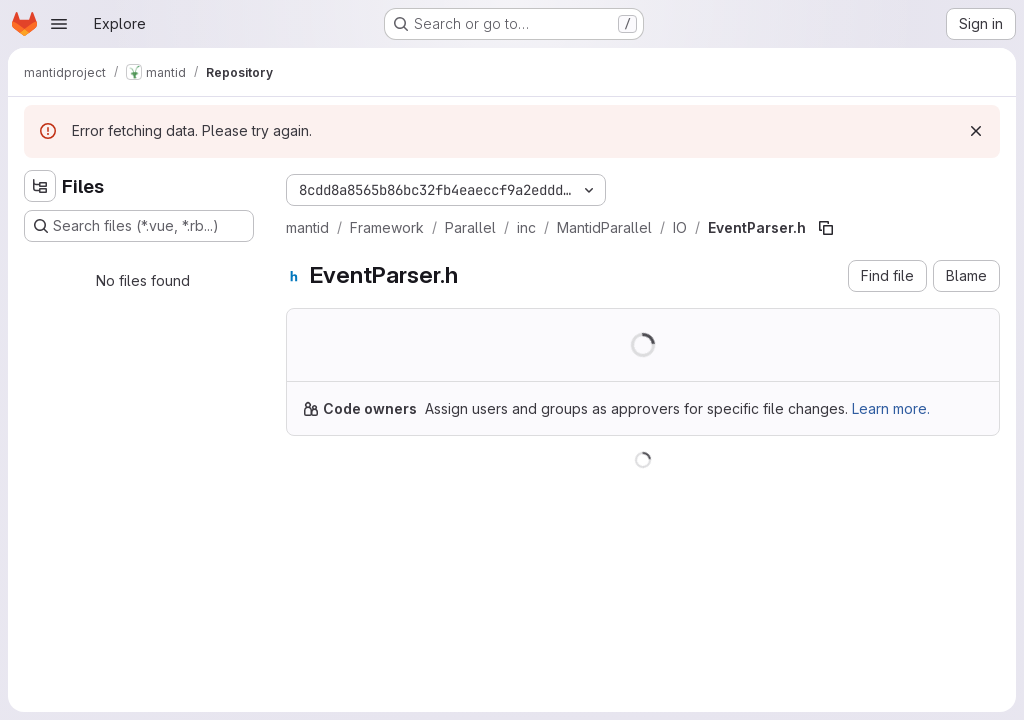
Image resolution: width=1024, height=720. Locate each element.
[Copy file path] (826, 228)
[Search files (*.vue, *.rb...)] (139, 226)
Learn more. (891, 408)
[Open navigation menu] (59, 24)
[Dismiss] (976, 131)
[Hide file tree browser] (40, 186)
